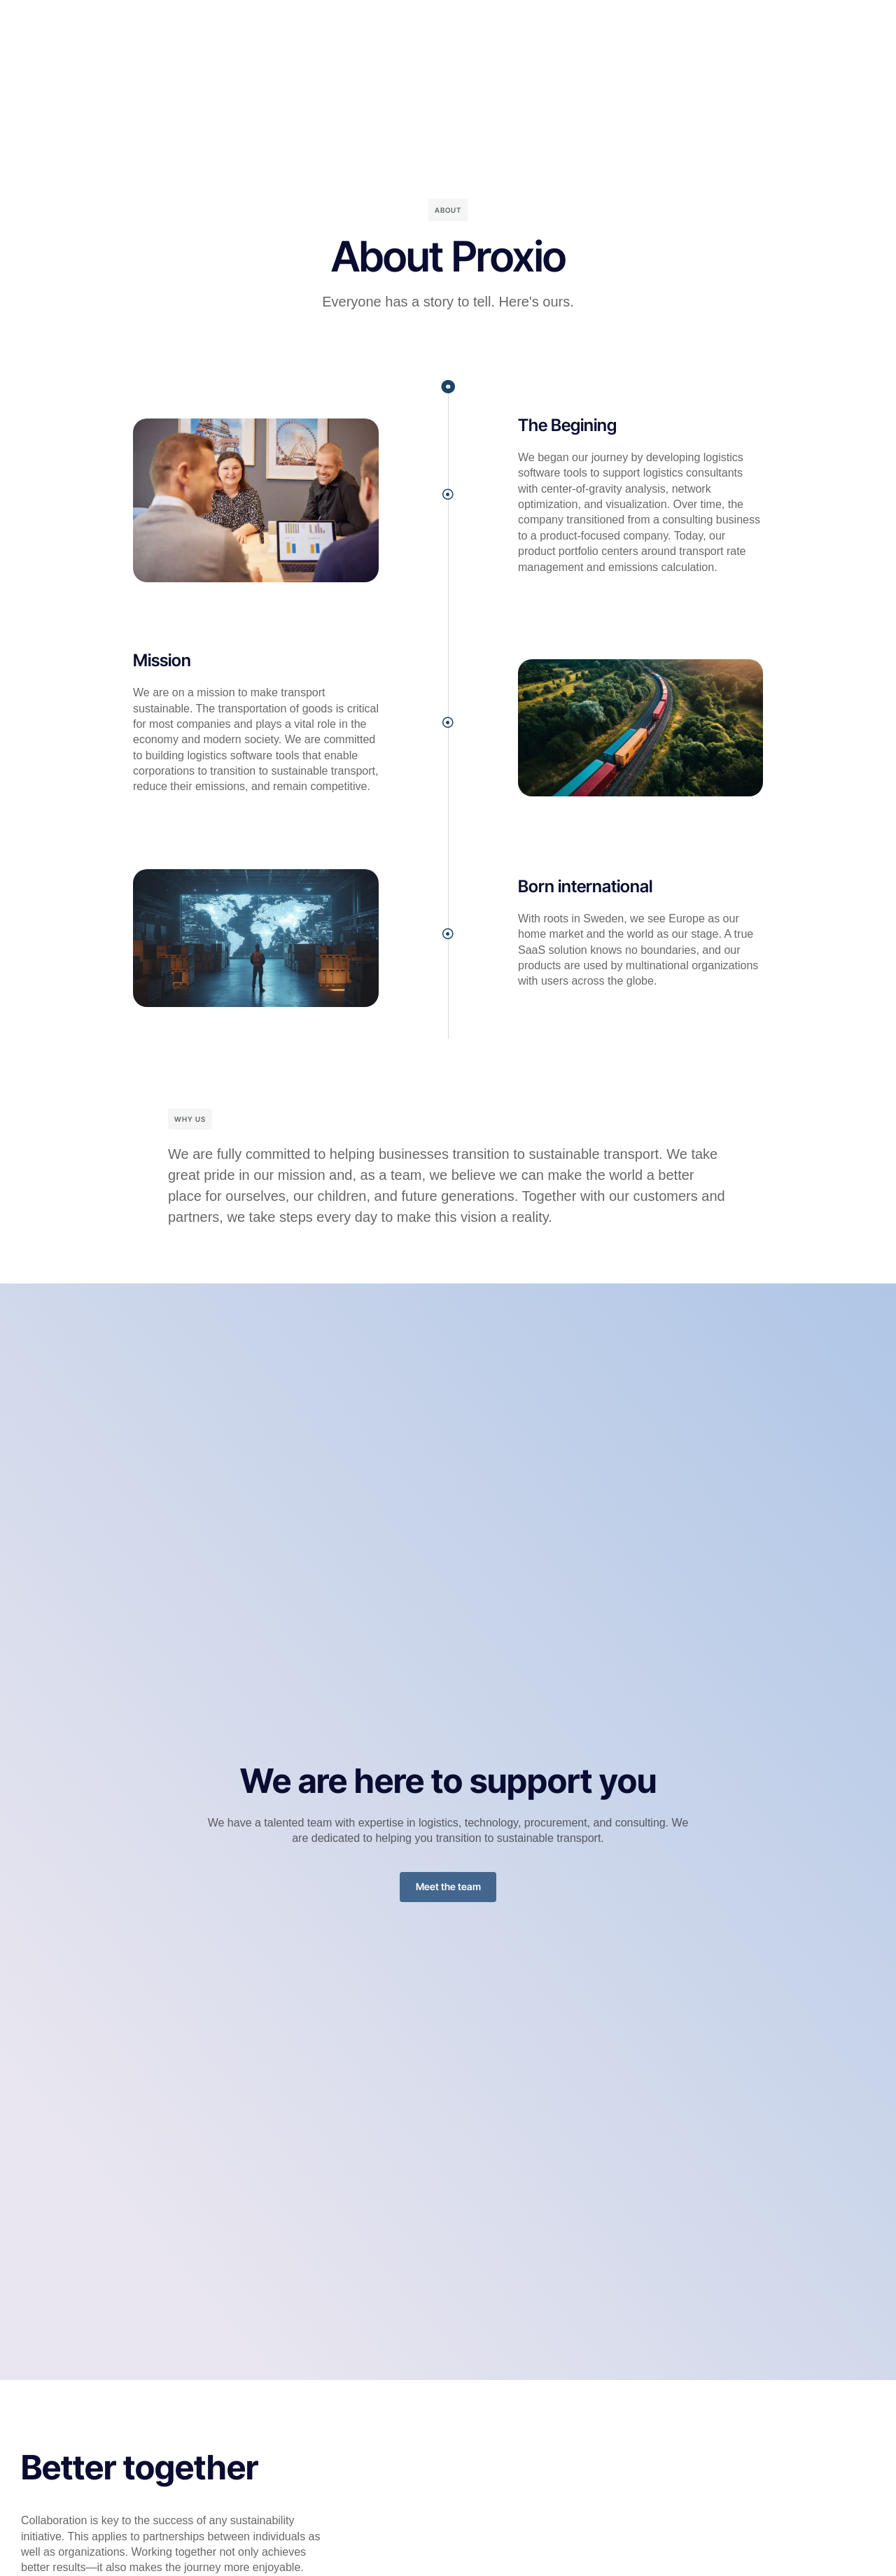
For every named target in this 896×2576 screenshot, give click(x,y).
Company (496, 24)
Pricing (558, 24)
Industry (356, 24)
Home (236, 24)
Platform (293, 24)
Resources (424, 24)
